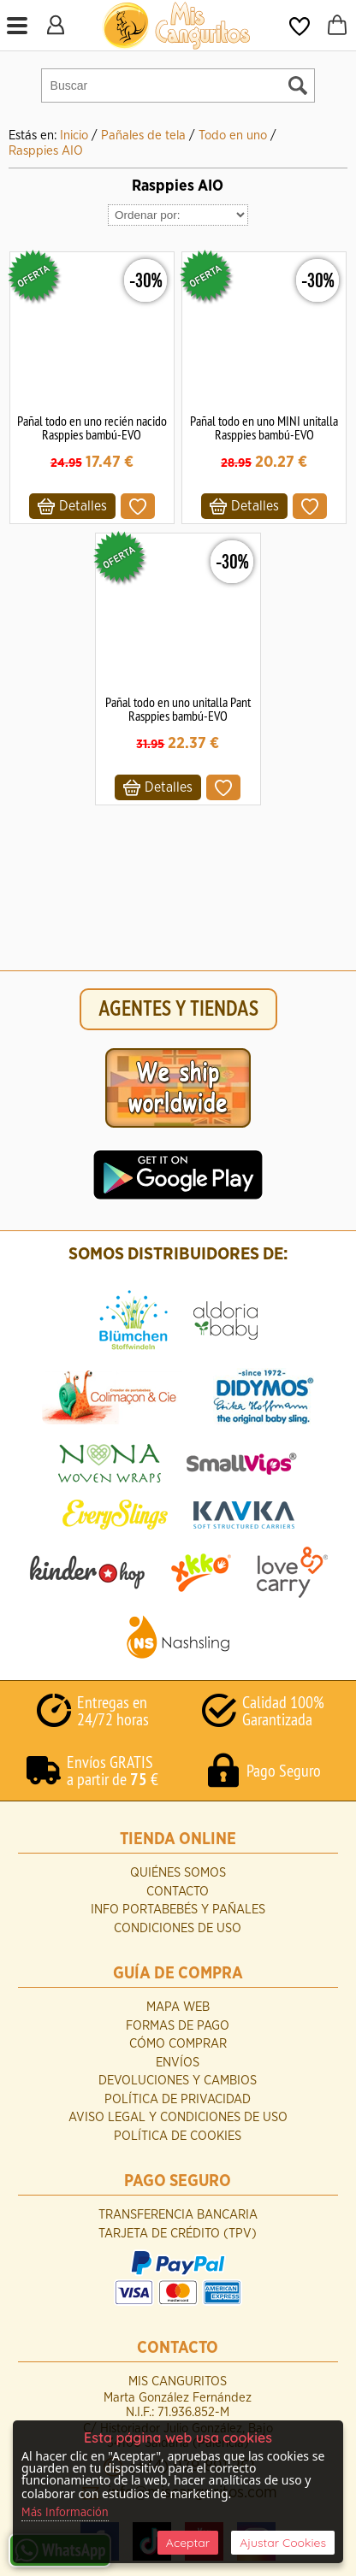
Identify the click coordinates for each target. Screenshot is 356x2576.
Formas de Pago (177, 2025)
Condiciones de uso (177, 1928)
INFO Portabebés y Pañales (178, 1909)
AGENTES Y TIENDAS (178, 1009)
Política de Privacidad (177, 2099)
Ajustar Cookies (283, 2542)
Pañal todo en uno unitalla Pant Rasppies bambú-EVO (178, 708)
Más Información (65, 2513)
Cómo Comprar (178, 2043)
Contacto (177, 1891)
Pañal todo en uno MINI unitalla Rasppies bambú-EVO (264, 427)
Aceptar (188, 2542)
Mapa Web (178, 2007)
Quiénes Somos (178, 1872)
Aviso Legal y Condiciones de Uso (178, 2117)
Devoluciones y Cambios (177, 2080)
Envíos (177, 2062)
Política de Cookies (177, 2136)
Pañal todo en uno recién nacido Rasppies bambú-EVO (92, 427)
